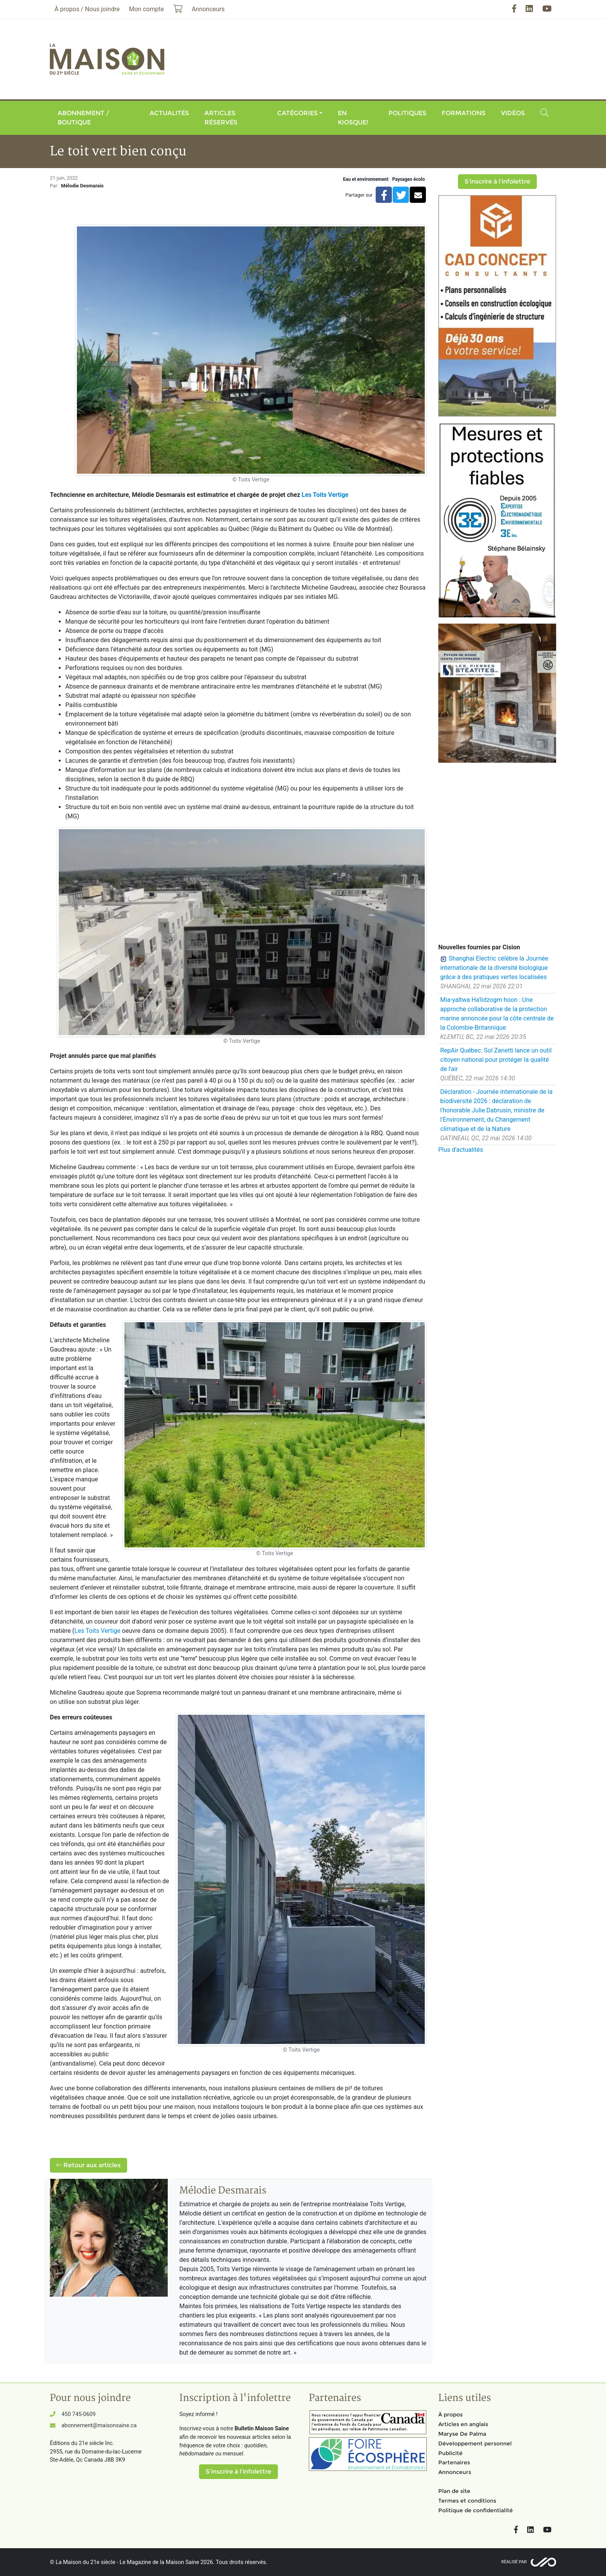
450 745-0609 (78, 2414)
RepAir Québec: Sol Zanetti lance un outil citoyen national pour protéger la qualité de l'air (496, 1060)
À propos (450, 2414)
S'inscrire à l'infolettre (497, 181)
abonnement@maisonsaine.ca (98, 2425)
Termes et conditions (467, 2500)
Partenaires (454, 2462)
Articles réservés (220, 117)
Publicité (450, 2453)
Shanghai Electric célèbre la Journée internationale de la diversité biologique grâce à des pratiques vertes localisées (494, 968)
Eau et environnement (365, 179)
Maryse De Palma (462, 2433)
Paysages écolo (408, 179)
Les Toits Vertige (325, 494)
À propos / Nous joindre (87, 9)
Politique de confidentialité (475, 2510)
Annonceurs (454, 2472)
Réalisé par (514, 2561)
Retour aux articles (88, 2165)
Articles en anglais (463, 2424)
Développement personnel (475, 2443)
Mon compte (146, 9)
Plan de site (454, 2491)
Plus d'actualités (460, 1149)
